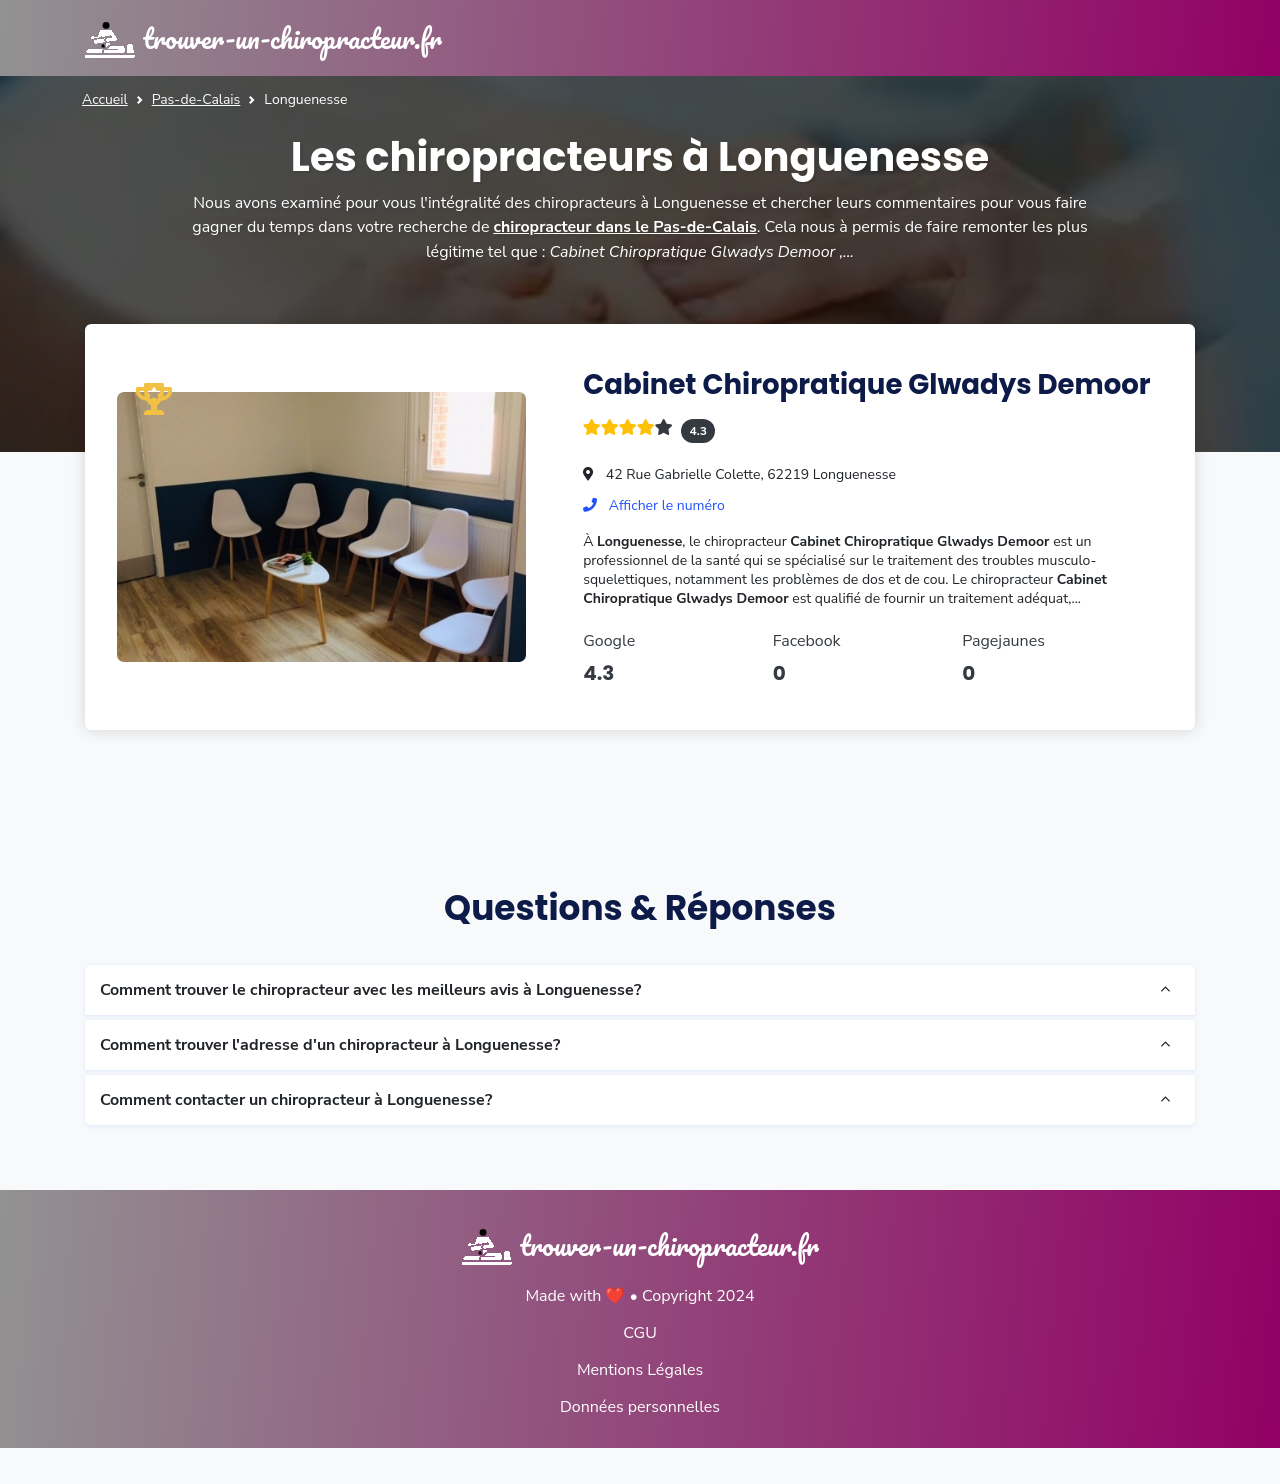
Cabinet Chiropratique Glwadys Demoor (810, 401)
